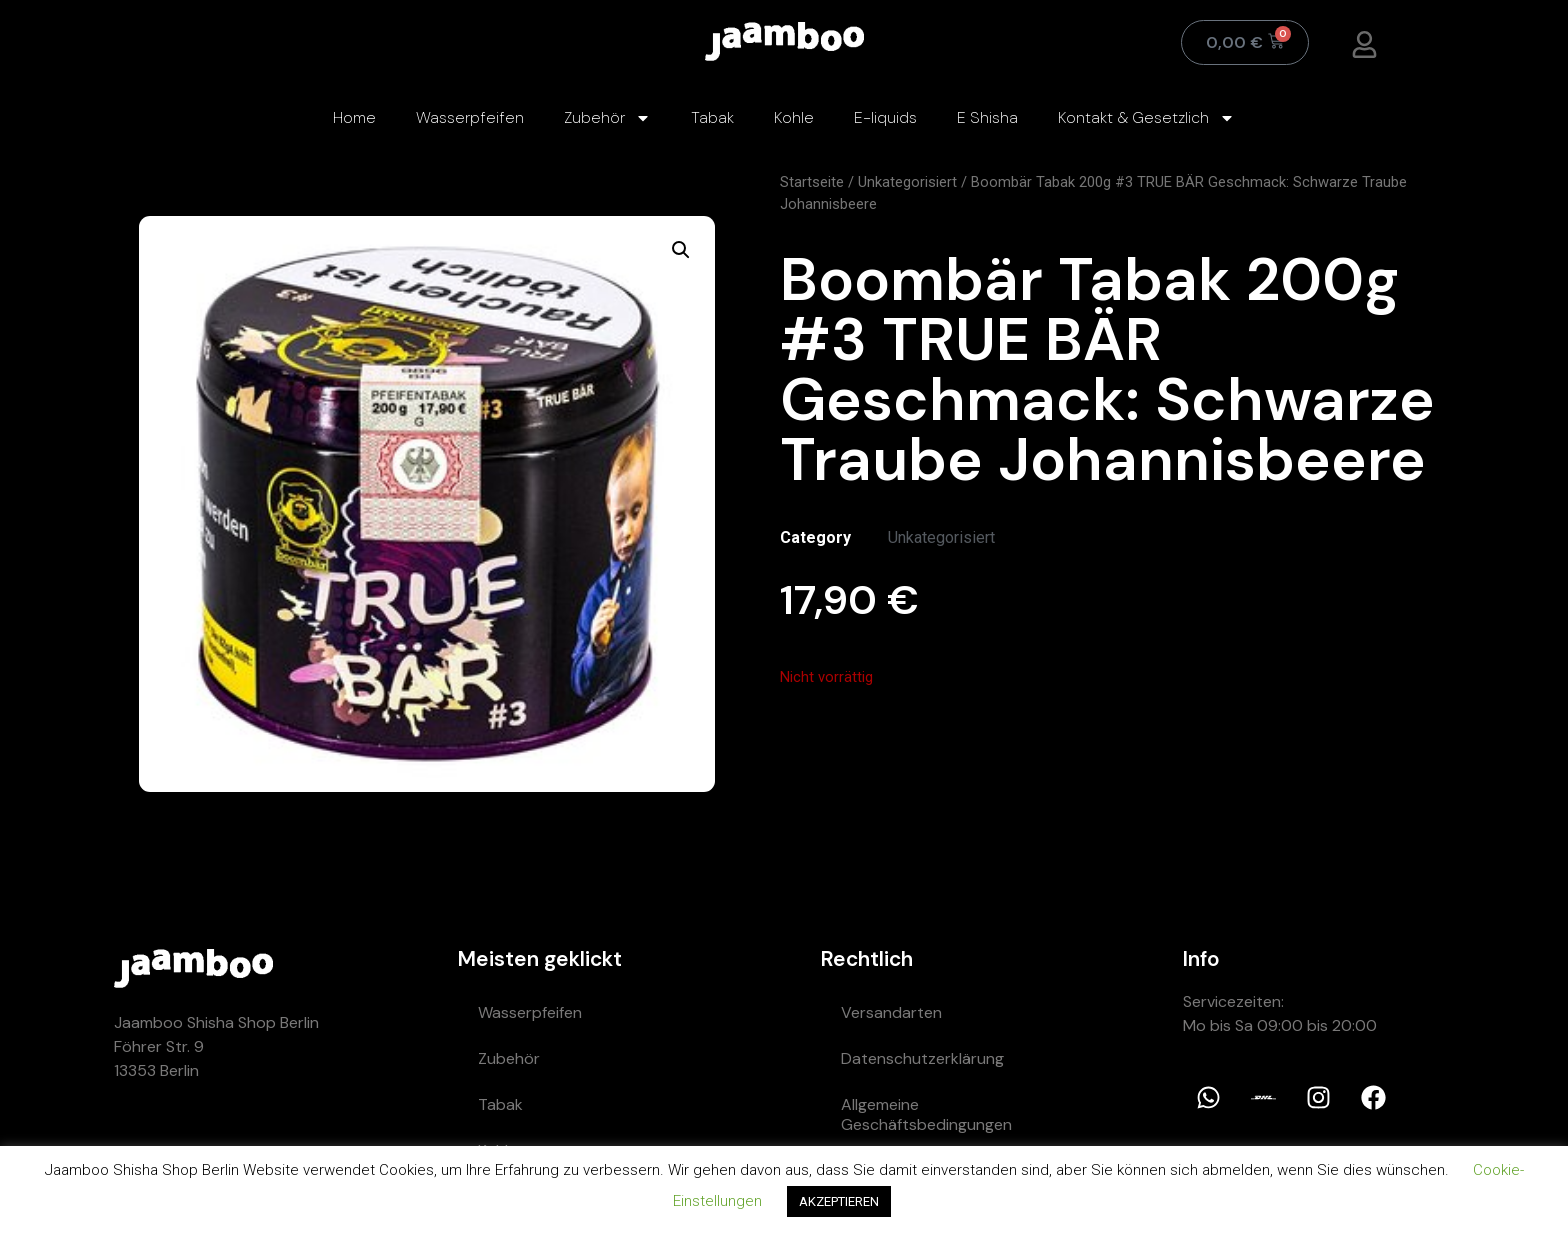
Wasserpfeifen (470, 117)
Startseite (812, 182)
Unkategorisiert (907, 182)
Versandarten (891, 1012)
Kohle (794, 117)
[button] (681, 250)
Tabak (712, 117)
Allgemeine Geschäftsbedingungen (926, 1114)
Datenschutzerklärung (922, 1058)
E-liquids (885, 117)
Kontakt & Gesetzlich (1146, 118)
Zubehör (607, 118)
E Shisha (987, 117)
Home (354, 117)
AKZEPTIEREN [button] (839, 1201)
